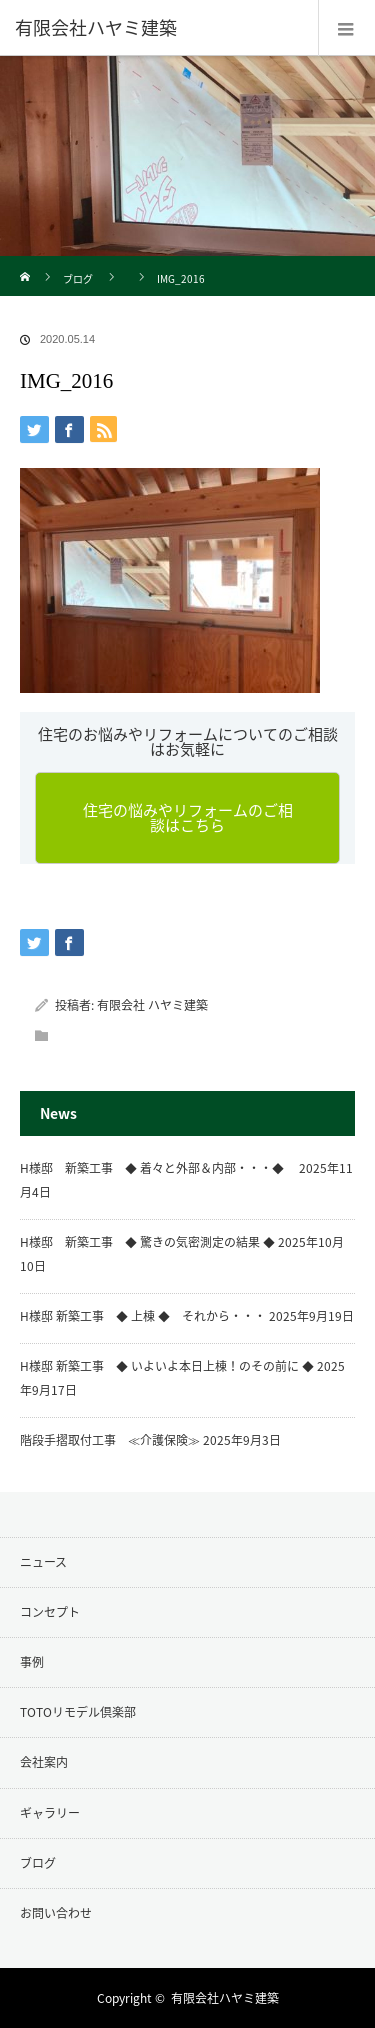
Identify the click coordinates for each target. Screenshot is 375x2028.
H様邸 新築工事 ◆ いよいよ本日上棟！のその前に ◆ (167, 1366)
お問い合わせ (56, 1913)
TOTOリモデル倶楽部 (78, 1712)
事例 (32, 1662)
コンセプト (50, 1612)
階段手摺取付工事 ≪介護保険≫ (110, 1440)
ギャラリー (50, 1813)
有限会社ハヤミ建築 (225, 1998)
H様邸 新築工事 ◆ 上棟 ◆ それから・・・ (143, 1316)
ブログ (78, 278)
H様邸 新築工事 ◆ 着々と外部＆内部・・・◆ (158, 1168)
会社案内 (44, 1762)
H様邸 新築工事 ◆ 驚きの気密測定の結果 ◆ (147, 1242)
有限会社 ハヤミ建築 (152, 1005)
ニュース (43, 1562)
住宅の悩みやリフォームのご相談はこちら (188, 817)
